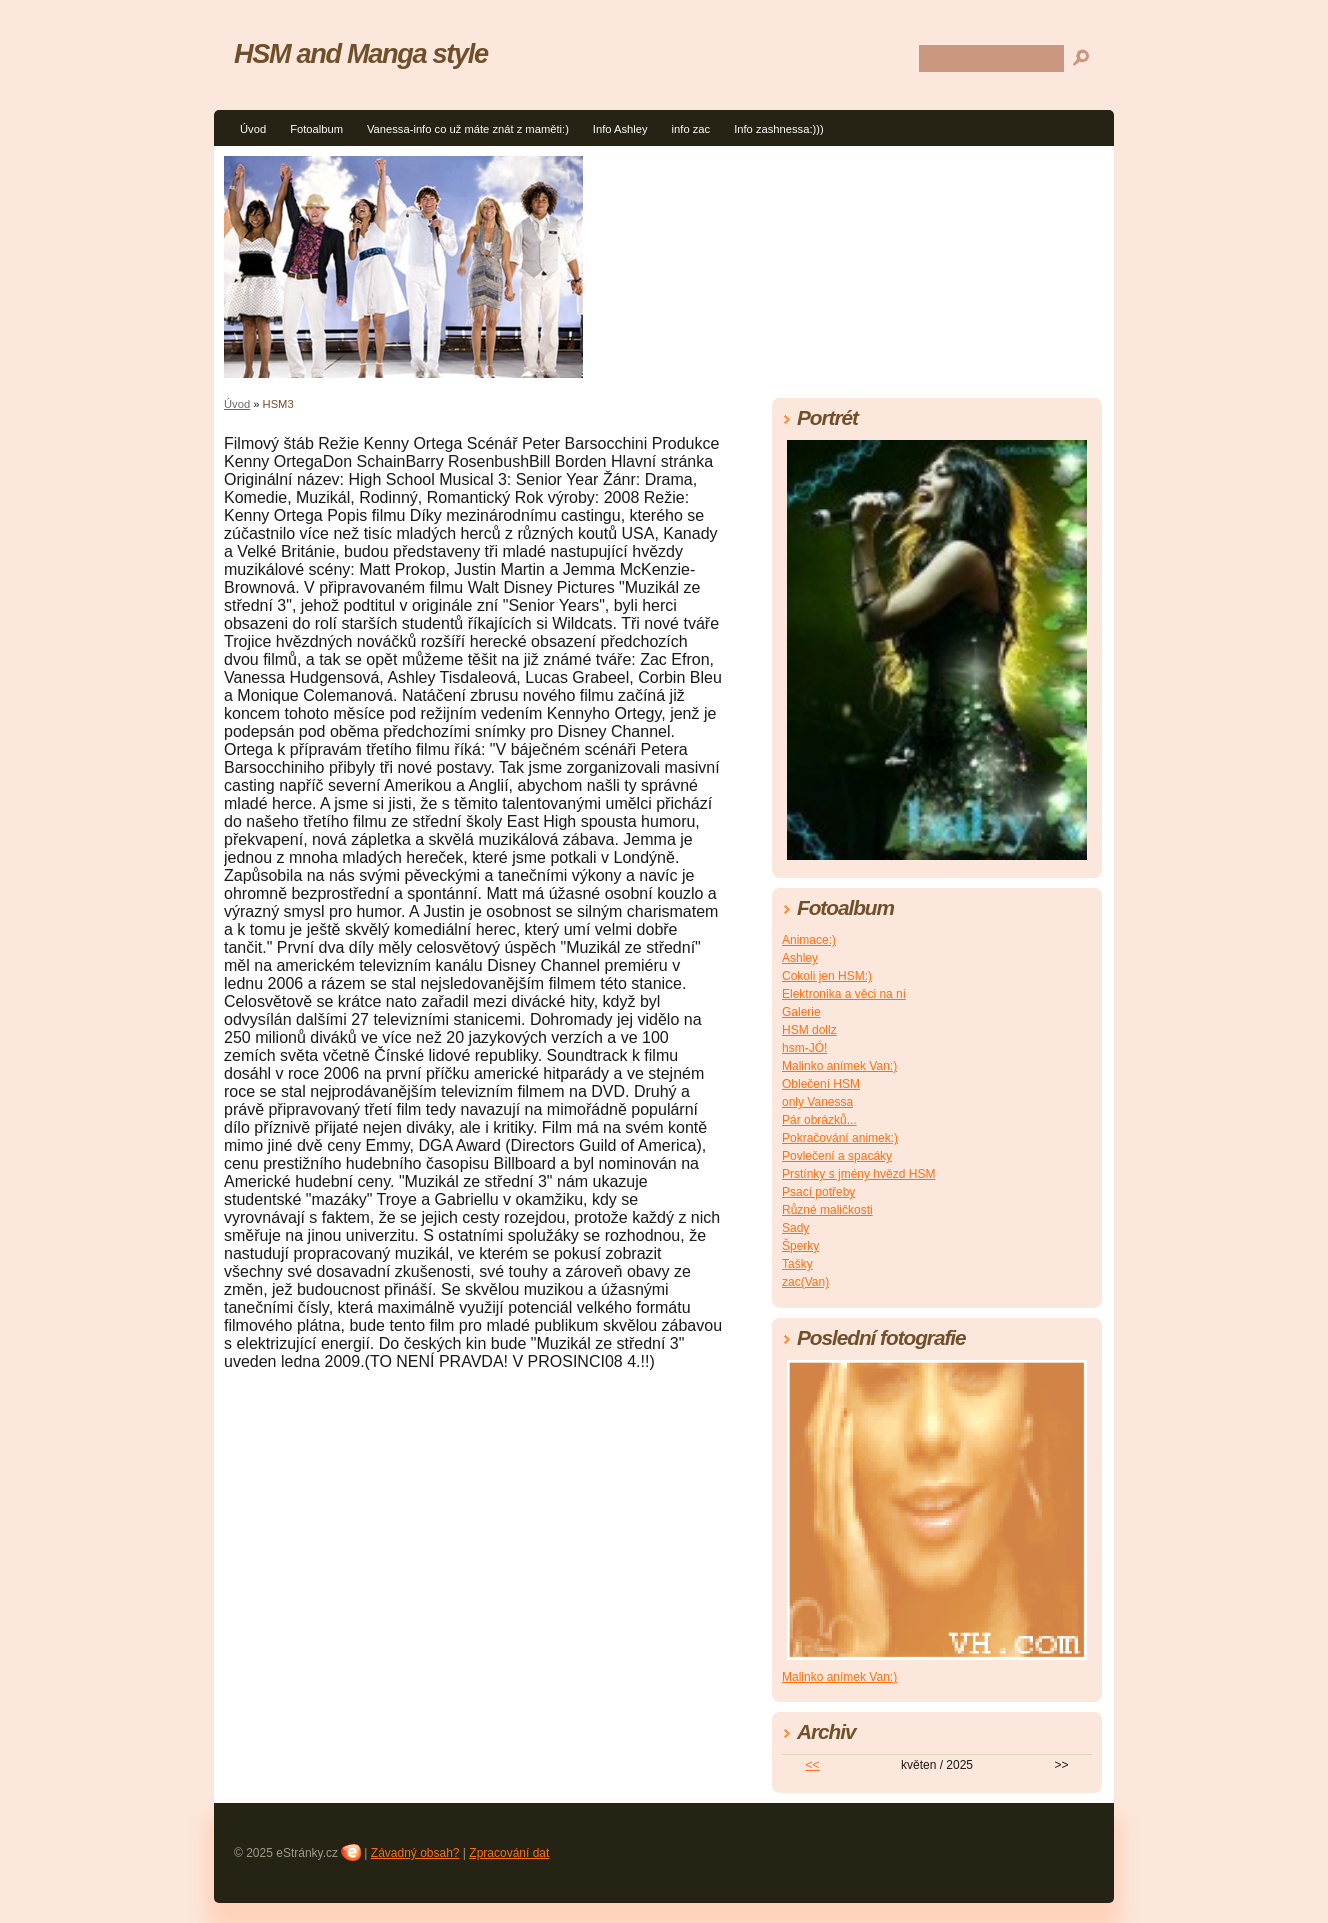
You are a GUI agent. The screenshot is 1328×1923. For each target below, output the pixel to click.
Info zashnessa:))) (779, 129)
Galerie (801, 1012)
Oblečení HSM (821, 1084)
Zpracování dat (509, 1853)
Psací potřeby (818, 1192)
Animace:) (809, 940)
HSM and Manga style (361, 53)
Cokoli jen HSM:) (827, 976)
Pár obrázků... (819, 1120)
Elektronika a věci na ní (844, 994)
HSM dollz (809, 1030)
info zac (691, 129)
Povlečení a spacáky (837, 1156)
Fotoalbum (316, 129)
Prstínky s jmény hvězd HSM (858, 1174)
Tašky (797, 1264)
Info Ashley (620, 129)
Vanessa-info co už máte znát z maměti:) (468, 129)
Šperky (800, 1246)
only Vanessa (817, 1102)
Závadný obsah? (415, 1853)
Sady (795, 1228)
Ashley (800, 958)
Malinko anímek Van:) (839, 1066)
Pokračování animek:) (840, 1138)
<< (813, 1765)
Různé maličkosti (827, 1210)
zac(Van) (805, 1282)
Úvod (253, 129)
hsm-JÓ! (804, 1048)
